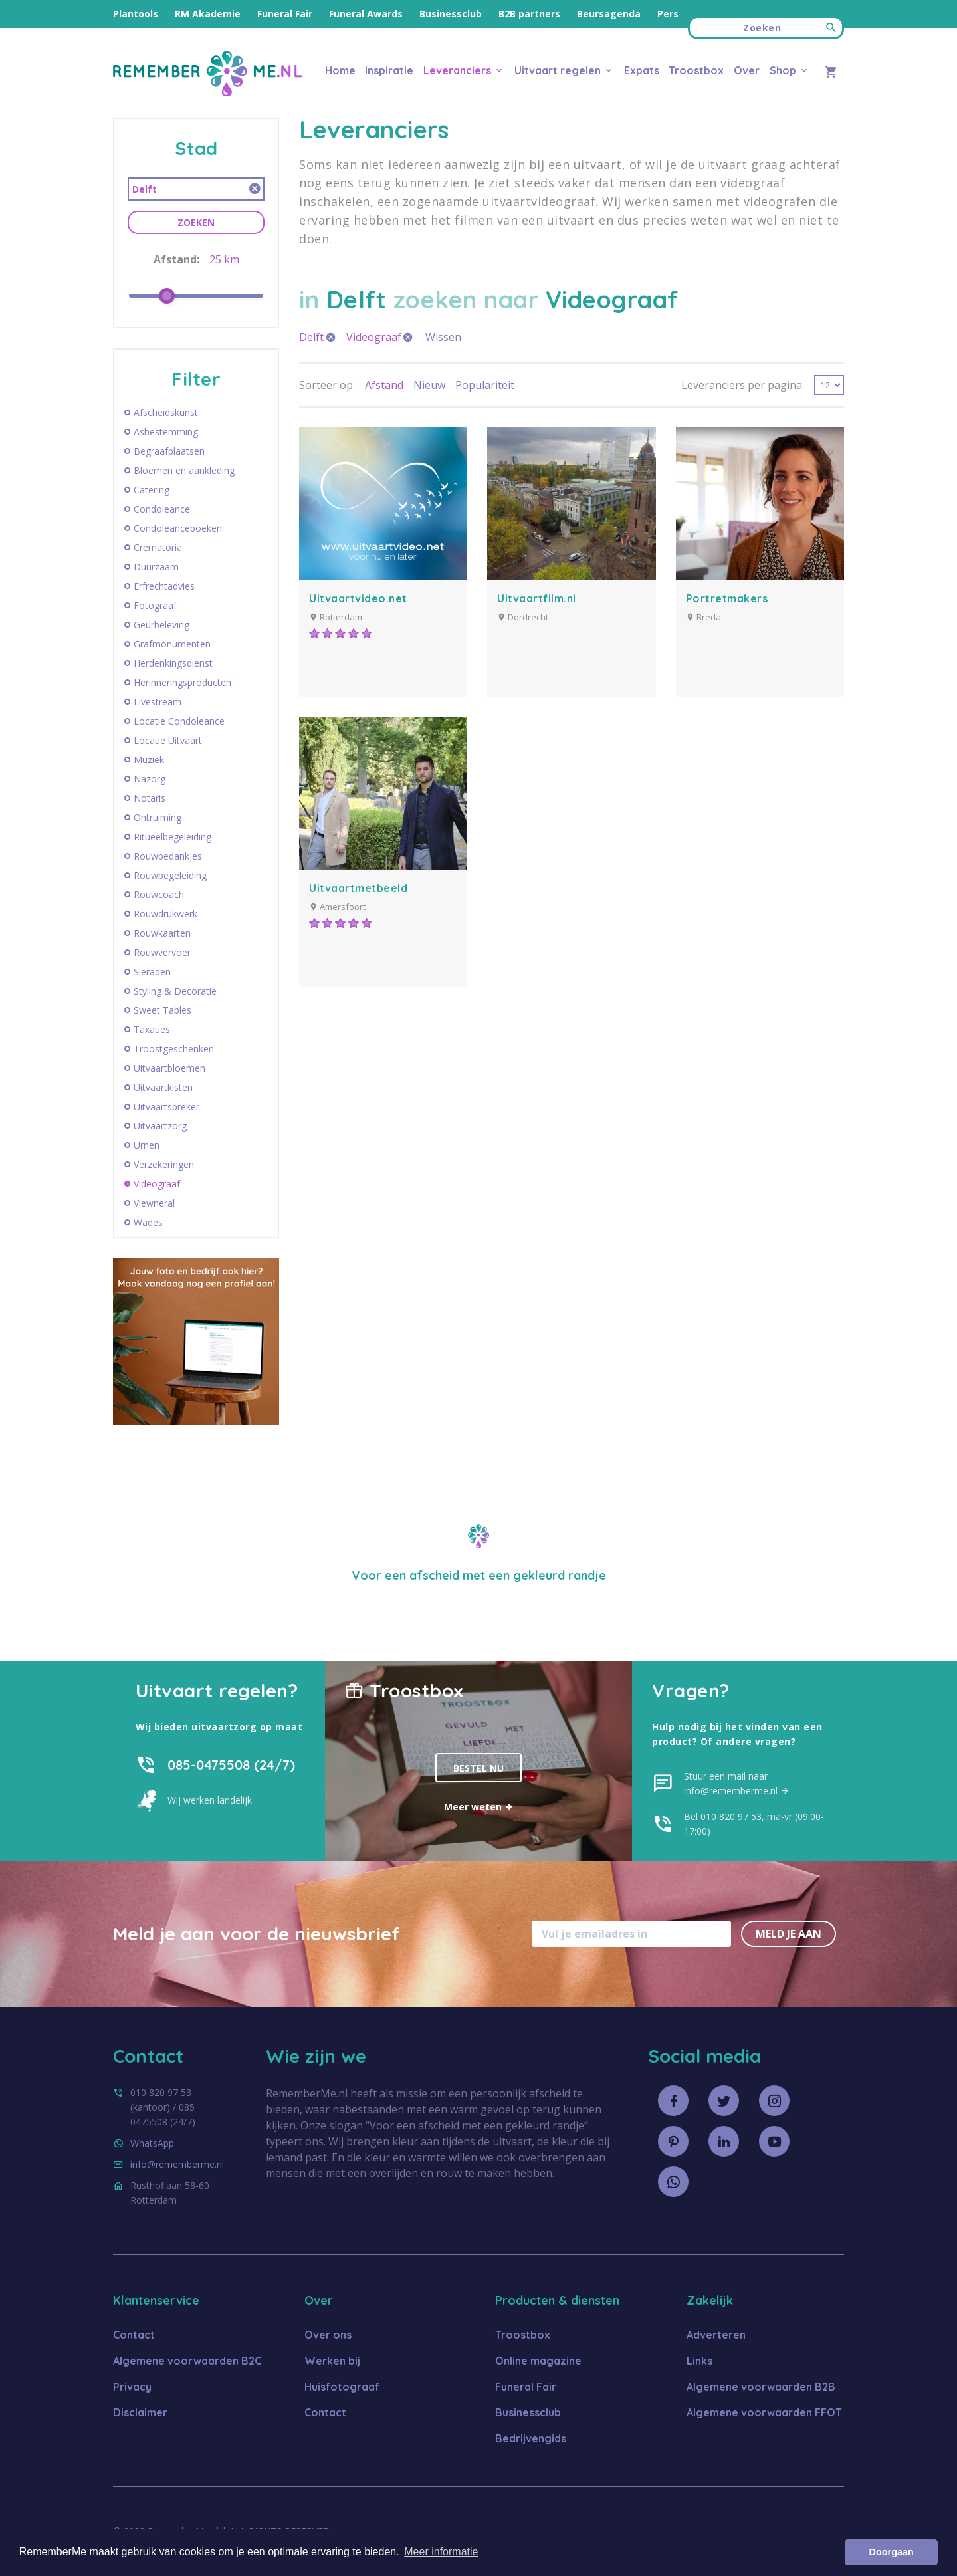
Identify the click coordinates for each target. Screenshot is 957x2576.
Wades (148, 1222)
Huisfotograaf (341, 2386)
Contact (134, 2334)
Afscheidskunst (166, 412)
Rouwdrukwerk (165, 914)
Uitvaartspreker (166, 1107)
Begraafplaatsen (169, 451)
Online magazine (538, 2360)
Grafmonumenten (172, 644)
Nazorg (149, 779)
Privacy (132, 2386)
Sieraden (152, 972)
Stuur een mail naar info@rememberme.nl (737, 1783)
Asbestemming (166, 432)
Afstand (384, 385)
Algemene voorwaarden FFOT (764, 2412)
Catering (151, 490)
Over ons (328, 2334)
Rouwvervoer (162, 952)
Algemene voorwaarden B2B (761, 2386)
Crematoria (158, 547)
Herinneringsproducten (182, 682)
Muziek (149, 759)
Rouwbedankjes (168, 856)
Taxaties (152, 1029)
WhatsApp (152, 2143)
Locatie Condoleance (179, 721)
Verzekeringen (164, 1164)
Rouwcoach (159, 894)
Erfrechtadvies (164, 586)
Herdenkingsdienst (173, 663)
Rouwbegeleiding (170, 875)
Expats (641, 70)
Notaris (149, 798)
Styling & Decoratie (175, 991)
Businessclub (450, 13)
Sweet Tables (162, 1010)
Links (699, 2360)
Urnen (147, 1145)
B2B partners (529, 13)
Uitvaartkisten (163, 1087)
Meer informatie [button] (441, 2551)
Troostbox (696, 70)
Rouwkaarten (162, 933)
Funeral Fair (284, 13)
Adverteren (716, 2334)
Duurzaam (156, 567)
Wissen (443, 337)
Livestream (157, 702)
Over (747, 70)
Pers (668, 13)
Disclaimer (140, 2412)
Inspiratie (389, 70)
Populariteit (484, 385)
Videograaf (157, 1184)
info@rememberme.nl (177, 2164)
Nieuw (429, 385)
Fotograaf (155, 605)
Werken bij (332, 2360)
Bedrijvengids (530, 2438)
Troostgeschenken (174, 1049)
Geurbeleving (161, 625)
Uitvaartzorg (160, 1126)
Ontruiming (157, 817)
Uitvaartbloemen (169, 1068)
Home (340, 70)
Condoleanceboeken (178, 528)
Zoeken (196, 222)
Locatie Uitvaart (168, 740)
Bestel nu (478, 1768)
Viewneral (154, 1203)
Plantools (135, 13)
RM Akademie (208, 13)
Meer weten (479, 1806)
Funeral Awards (366, 13)
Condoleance (162, 509)
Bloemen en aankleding (184, 470)
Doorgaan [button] (891, 2552)
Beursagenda (609, 13)
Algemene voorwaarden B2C (187, 2360)
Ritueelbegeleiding (172, 837)
